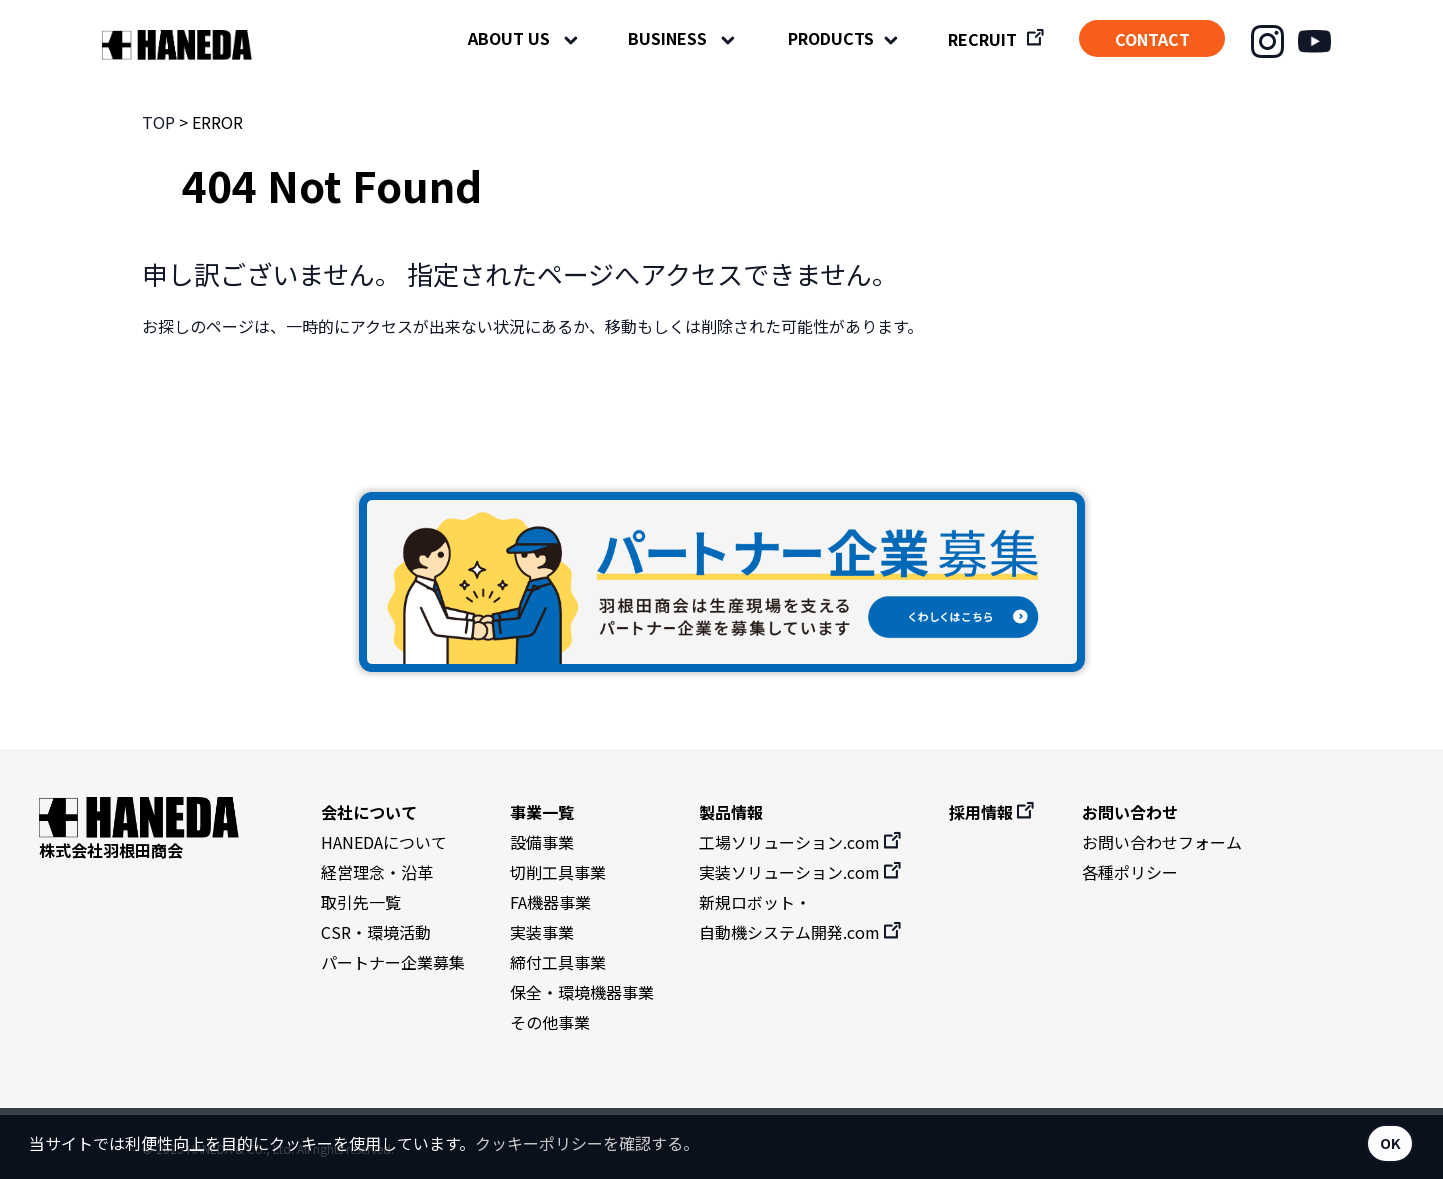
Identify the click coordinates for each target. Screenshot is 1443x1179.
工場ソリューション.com (801, 842)
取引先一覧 (361, 902)
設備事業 (542, 842)
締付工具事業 (558, 962)
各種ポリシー (1130, 872)
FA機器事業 (550, 902)
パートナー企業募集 (393, 962)
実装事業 (542, 932)
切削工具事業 (558, 872)
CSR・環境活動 (376, 932)
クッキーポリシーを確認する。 (587, 1143)
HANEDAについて (384, 842)
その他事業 (550, 1022)
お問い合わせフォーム (1162, 842)
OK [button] (1390, 1142)
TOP (158, 122)
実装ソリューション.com (801, 872)
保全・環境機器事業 (582, 992)
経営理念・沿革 (377, 872)
